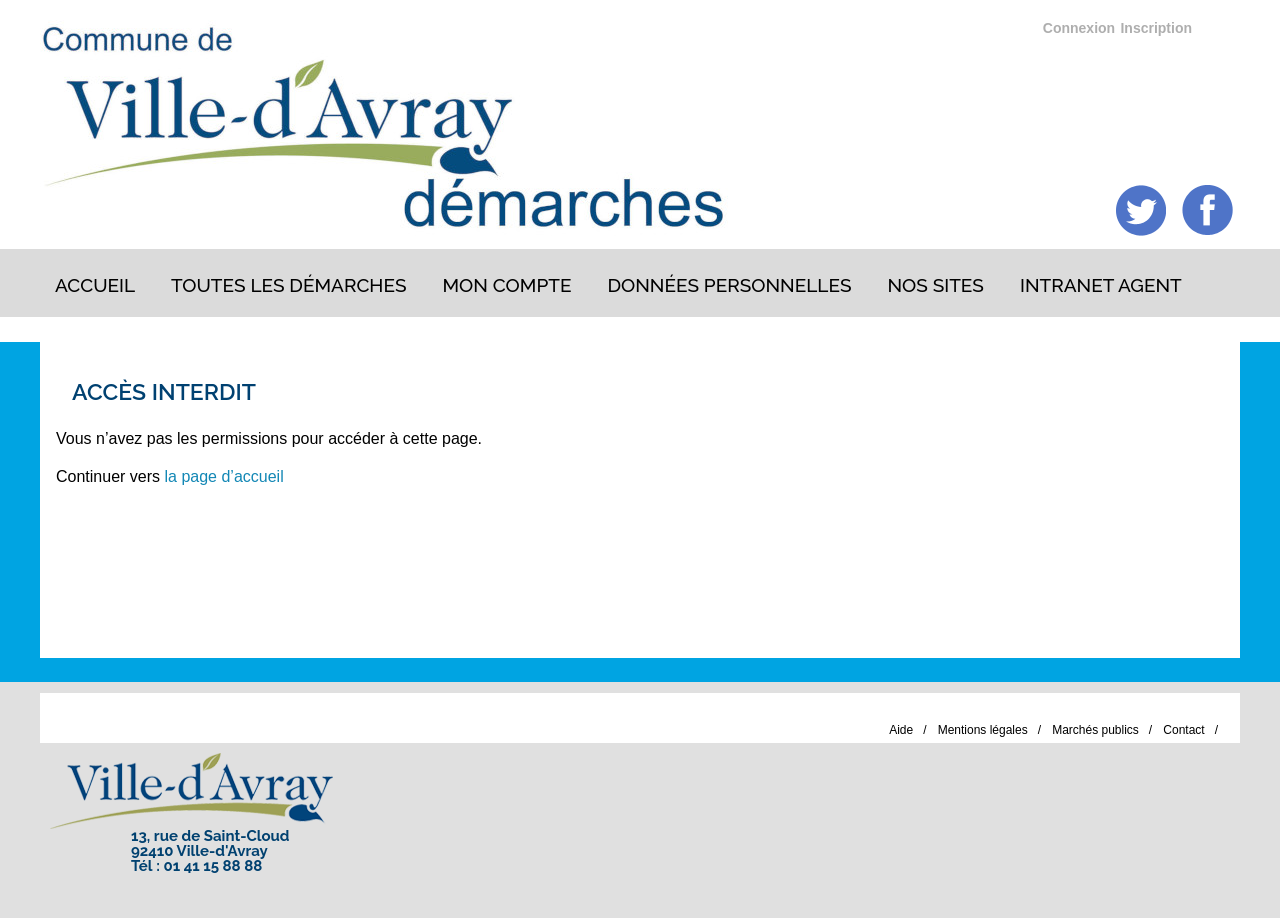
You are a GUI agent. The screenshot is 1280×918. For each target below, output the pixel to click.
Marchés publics (1095, 730)
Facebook (1207, 210)
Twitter (1141, 210)
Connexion (1079, 28)
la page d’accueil (224, 476)
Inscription (1156, 28)
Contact (1183, 730)
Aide (901, 730)
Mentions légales (983, 730)
